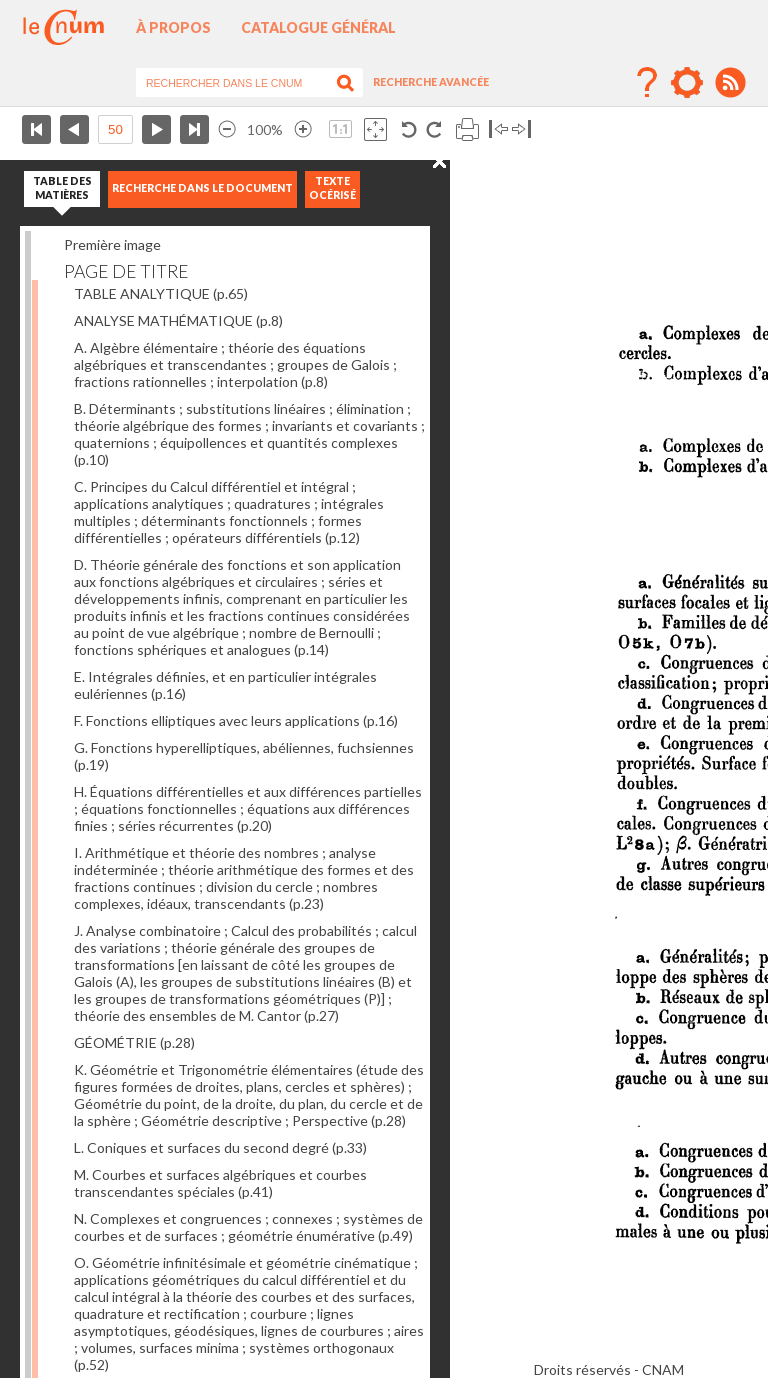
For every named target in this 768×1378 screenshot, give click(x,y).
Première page (36, 129)
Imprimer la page (467, 129)
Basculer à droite (521, 129)
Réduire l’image (227, 129)
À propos (173, 27)
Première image (112, 244)
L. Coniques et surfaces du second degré (220, 1147)
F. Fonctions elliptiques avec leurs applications (236, 720)
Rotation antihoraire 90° (409, 129)
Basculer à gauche (498, 129)
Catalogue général (318, 27)
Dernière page (194, 129)
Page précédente (74, 129)
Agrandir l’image (303, 129)
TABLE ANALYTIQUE (161, 293)
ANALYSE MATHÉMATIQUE (178, 320)
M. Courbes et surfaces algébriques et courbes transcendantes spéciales (220, 1183)
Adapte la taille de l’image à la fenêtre (375, 129)
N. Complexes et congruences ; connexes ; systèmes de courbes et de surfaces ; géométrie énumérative (248, 1227)
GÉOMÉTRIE (134, 1042)
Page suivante (156, 129)
